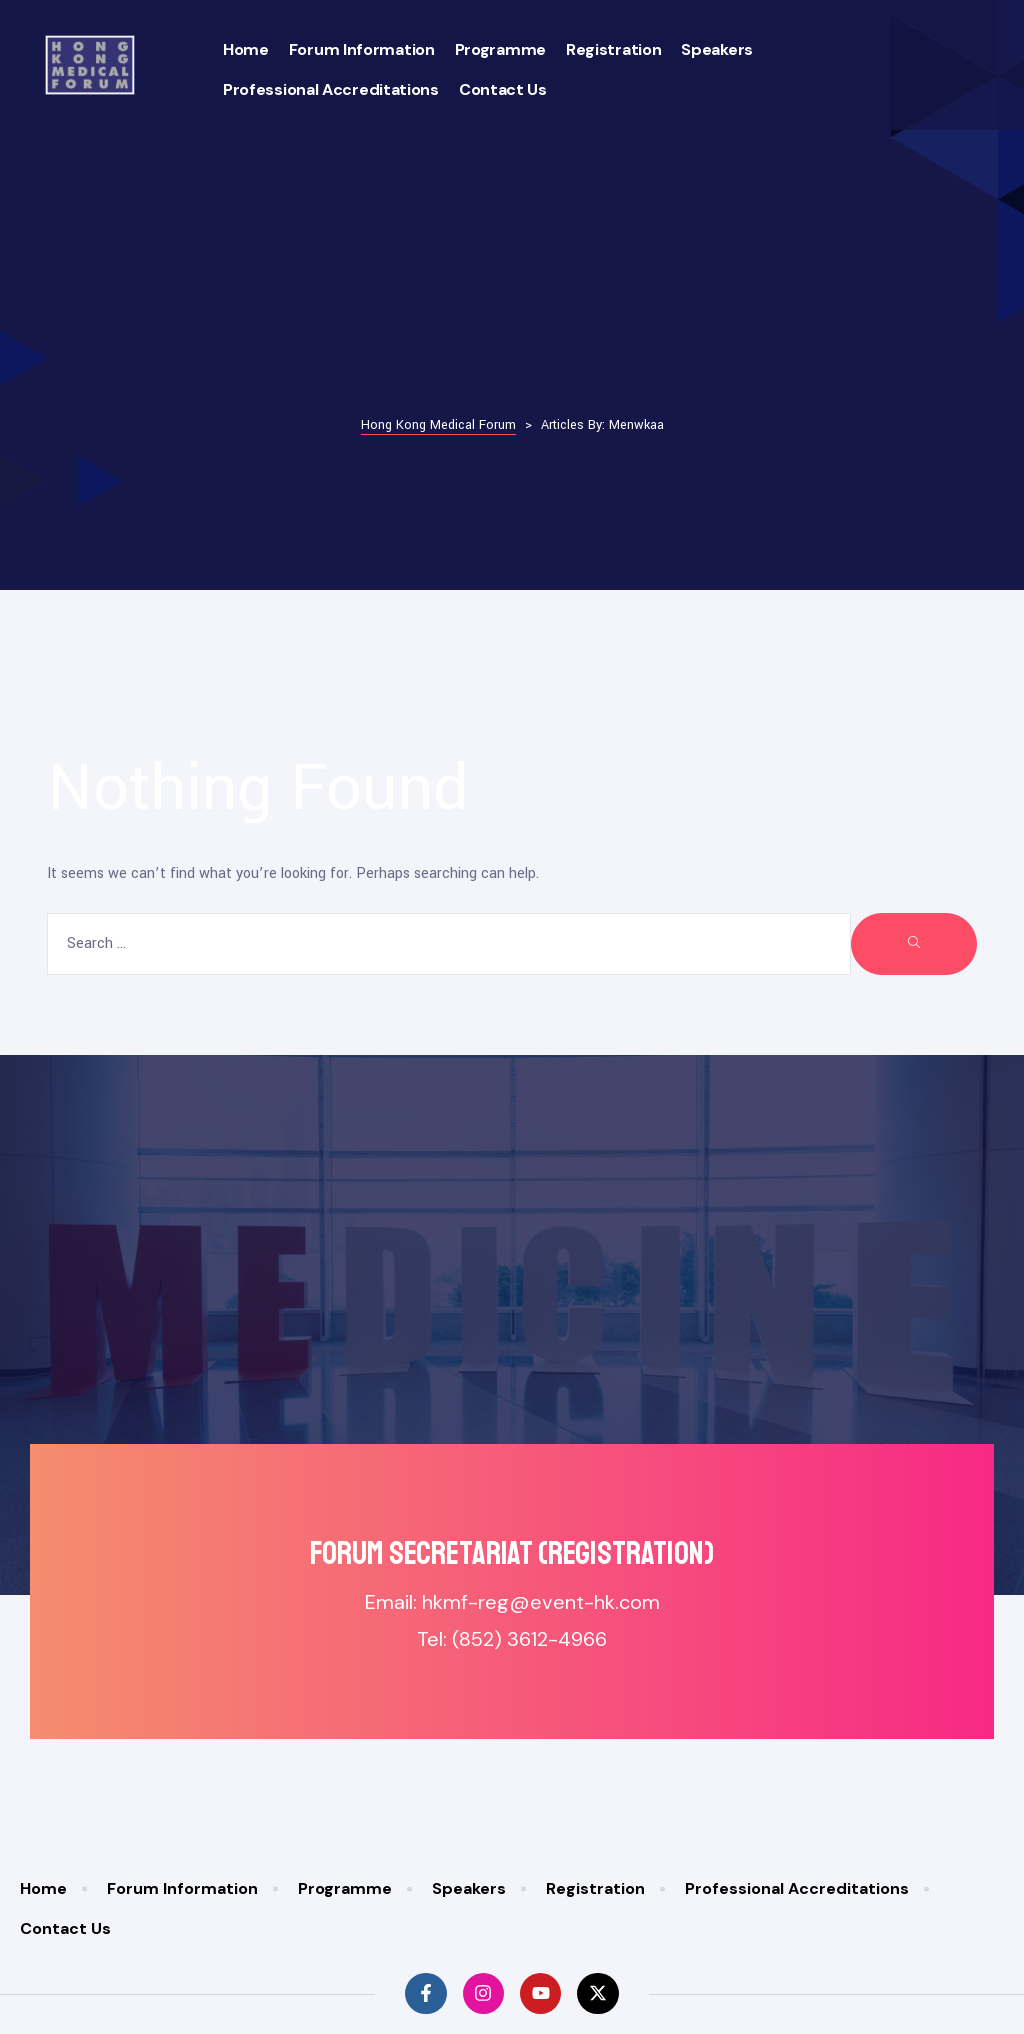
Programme (500, 49)
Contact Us (503, 89)
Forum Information (362, 49)
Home (246, 49)
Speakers (717, 49)
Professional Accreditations (331, 89)
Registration (613, 49)
